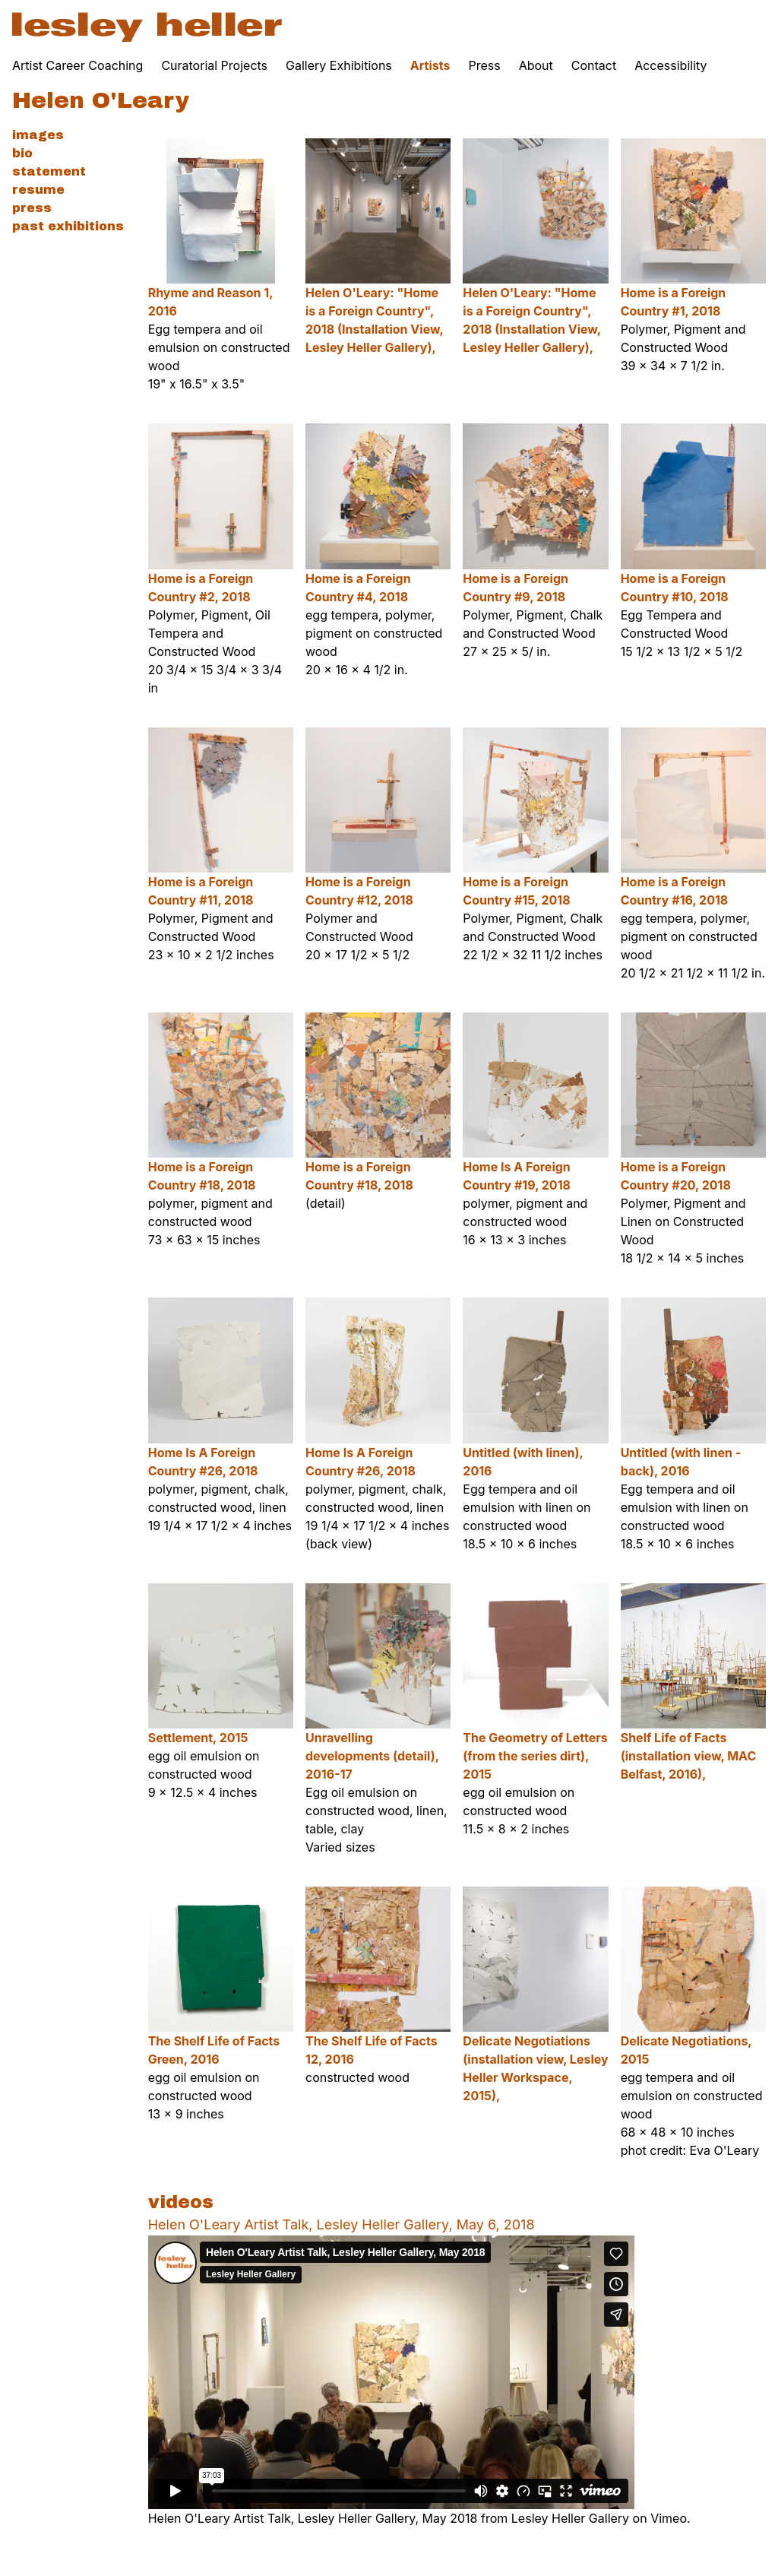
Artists (430, 65)
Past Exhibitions (68, 226)
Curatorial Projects (214, 65)
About (536, 65)
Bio (22, 153)
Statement (49, 171)
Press (484, 65)
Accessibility (670, 65)
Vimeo (668, 2518)
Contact (593, 65)
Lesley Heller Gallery (570, 2518)
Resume (38, 189)
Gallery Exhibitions (339, 65)
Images (38, 134)
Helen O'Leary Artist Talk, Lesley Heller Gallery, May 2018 (313, 2518)
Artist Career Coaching (77, 65)
